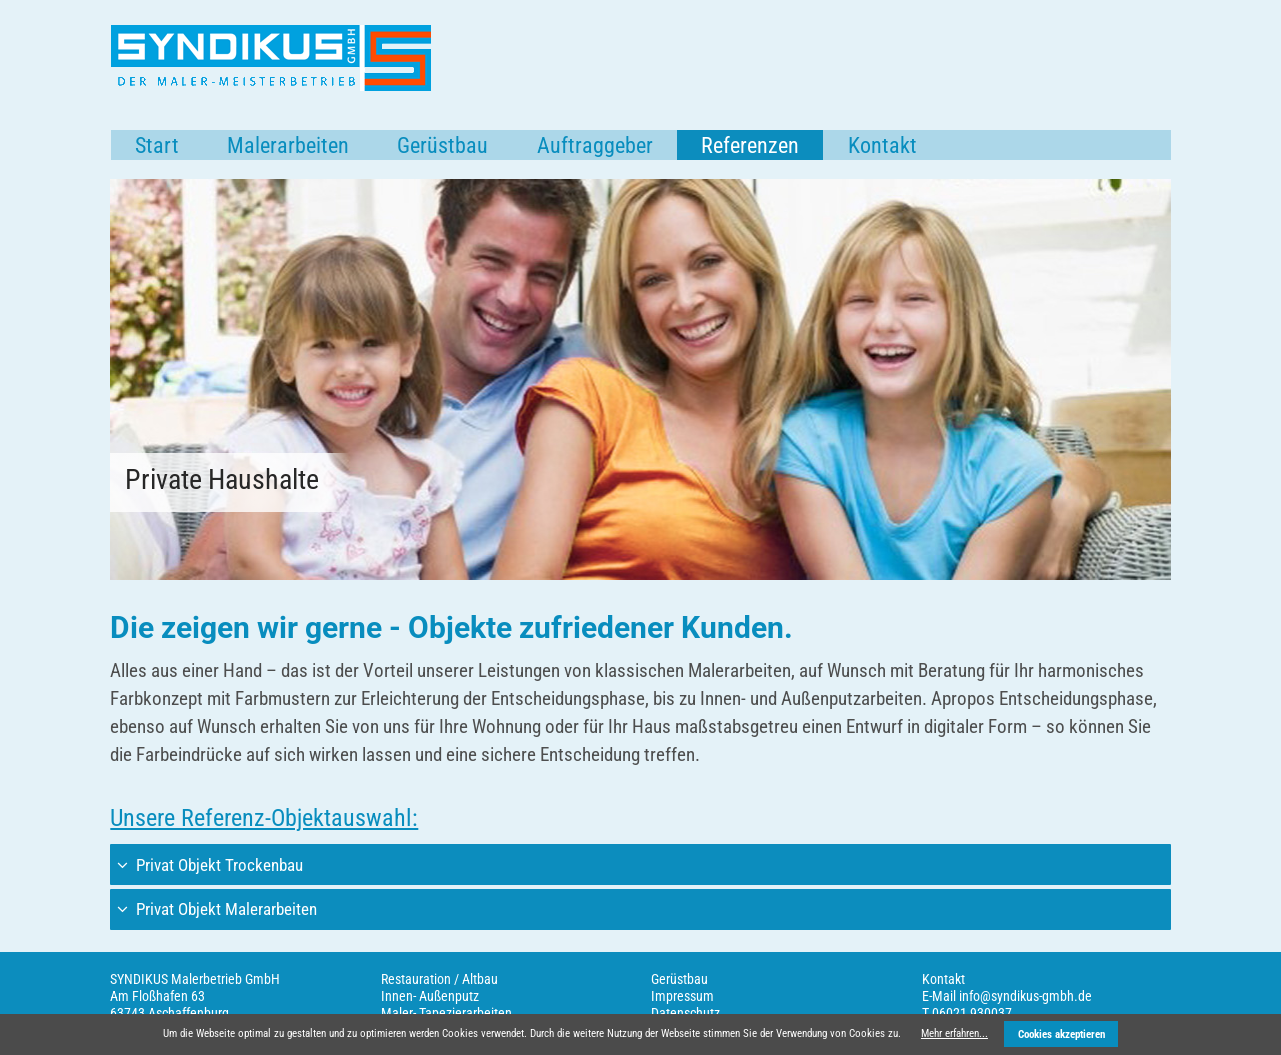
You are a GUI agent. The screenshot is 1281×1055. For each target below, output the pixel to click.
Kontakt (882, 145)
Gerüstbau (442, 145)
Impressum (682, 996)
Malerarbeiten (288, 145)
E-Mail (939, 996)
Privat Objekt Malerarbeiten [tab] (224, 909)
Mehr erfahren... (954, 1033)
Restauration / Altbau (439, 979)
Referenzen (750, 145)
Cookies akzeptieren (1061, 1034)
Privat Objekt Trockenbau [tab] (217, 865)
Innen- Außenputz (430, 996)
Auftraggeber (595, 145)
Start (157, 145)
